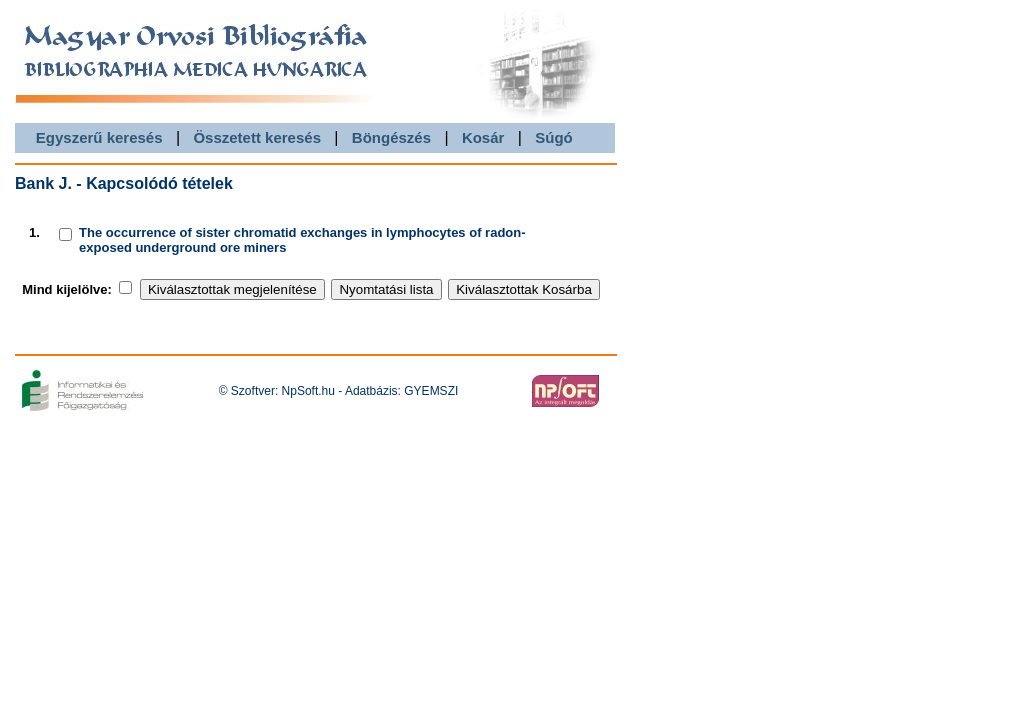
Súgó (554, 137)
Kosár (483, 137)
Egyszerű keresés (99, 137)
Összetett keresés (257, 137)
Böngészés (391, 137)
